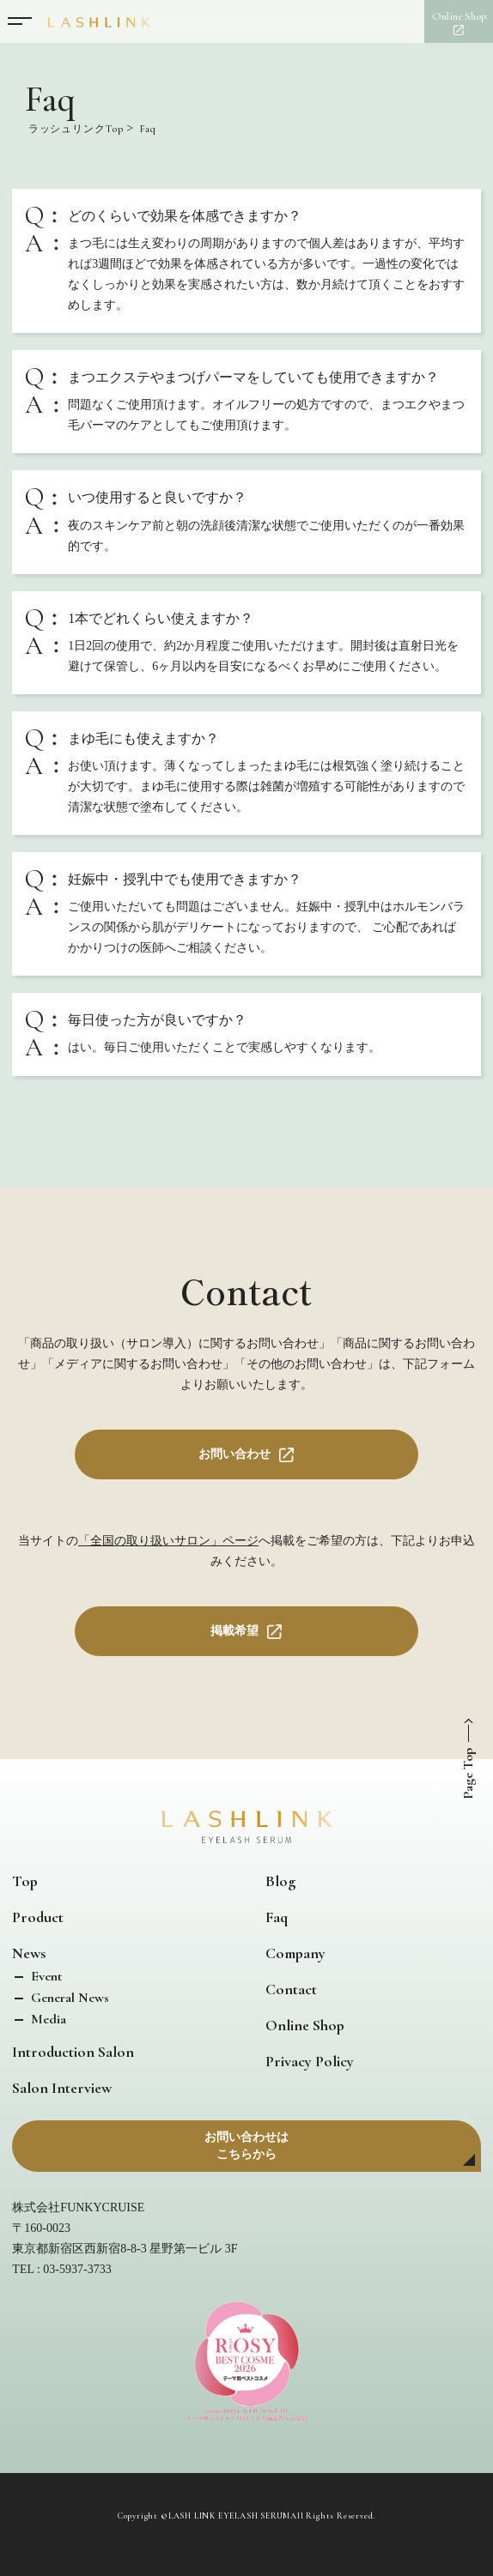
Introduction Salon (73, 2051)
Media (46, 2019)
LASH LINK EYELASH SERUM (229, 2516)
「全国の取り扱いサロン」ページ (168, 1540)
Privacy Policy (309, 2061)
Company (295, 1953)
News (29, 1953)
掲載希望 (234, 1630)
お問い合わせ (234, 1454)
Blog (280, 1881)
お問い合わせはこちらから (246, 2146)
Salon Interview (62, 2087)
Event (44, 1976)
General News (68, 1997)
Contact (291, 1989)
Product (38, 1917)
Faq (276, 1917)
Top (25, 1881)
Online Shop (304, 2025)
